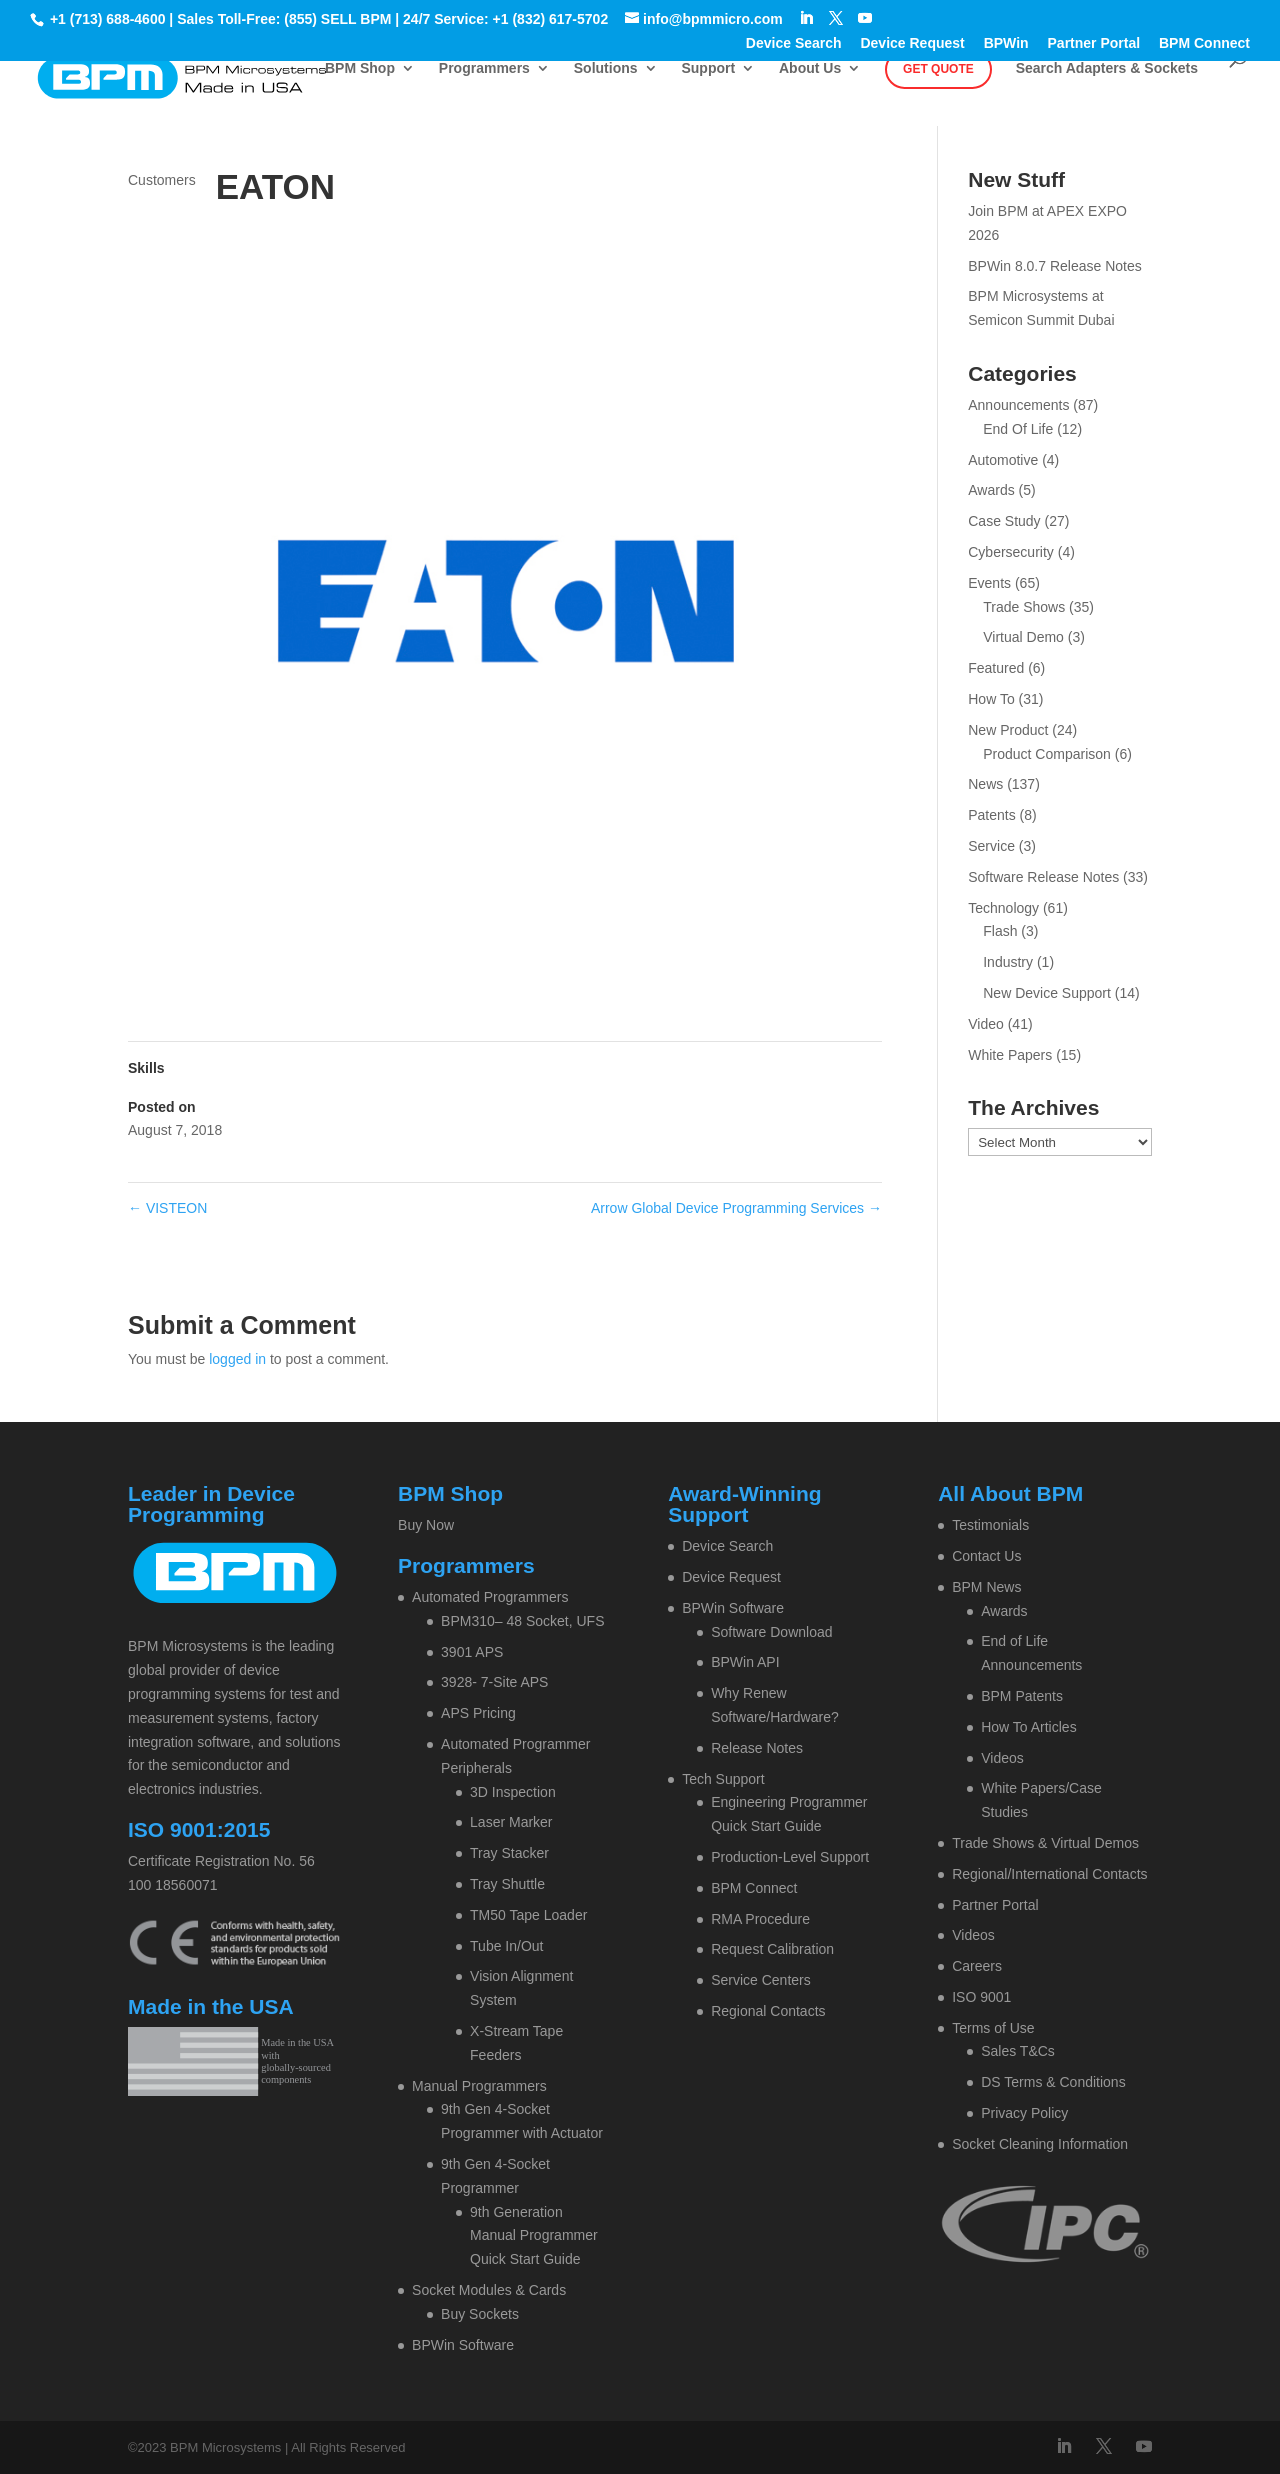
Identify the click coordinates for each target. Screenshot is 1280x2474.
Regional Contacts (768, 2011)
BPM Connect (1204, 43)
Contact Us (986, 1556)
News (985, 784)
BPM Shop (360, 68)
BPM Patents (1022, 1696)
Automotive (1003, 460)
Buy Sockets (480, 2314)
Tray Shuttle (507, 1884)
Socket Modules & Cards (489, 2290)
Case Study (1004, 521)
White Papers (1010, 1055)
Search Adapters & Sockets (1107, 68)
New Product (1008, 730)
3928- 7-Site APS (494, 1682)
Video (986, 1024)
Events (989, 583)
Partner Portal (1094, 43)
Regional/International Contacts (1049, 1874)
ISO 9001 (981, 1997)
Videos (1002, 1758)
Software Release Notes (1043, 877)
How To (991, 699)
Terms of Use (993, 2028)
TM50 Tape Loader (528, 1915)
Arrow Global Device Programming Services (736, 1208)
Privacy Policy (1024, 2113)
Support (708, 68)
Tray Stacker (509, 1853)
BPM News (986, 1587)
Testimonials (990, 1525)
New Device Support (1047, 993)
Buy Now (426, 1525)
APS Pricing (478, 1713)
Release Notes (757, 1748)
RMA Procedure (760, 1919)
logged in (237, 1359)
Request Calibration (772, 1949)
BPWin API (745, 1662)
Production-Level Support (790, 1857)
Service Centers (761, 1980)
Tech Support (723, 1779)
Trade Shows (1024, 607)
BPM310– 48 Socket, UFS (522, 1621)
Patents (991, 815)
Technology (1003, 908)
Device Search (794, 43)
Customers (162, 180)
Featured (996, 668)
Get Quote (938, 69)
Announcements (1018, 405)
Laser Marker (511, 1822)
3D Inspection (513, 1792)
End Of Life (1018, 429)
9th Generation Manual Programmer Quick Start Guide (534, 2236)
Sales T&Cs (1018, 2051)
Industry (1008, 962)
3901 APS (472, 1652)
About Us (810, 68)
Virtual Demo (1023, 637)
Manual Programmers (479, 2086)
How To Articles (1028, 1727)
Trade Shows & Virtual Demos (1045, 1843)
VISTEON (167, 1208)
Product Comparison (1047, 754)
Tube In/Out (506, 1946)
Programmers (484, 68)
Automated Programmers (490, 1597)
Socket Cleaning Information (1040, 2144)
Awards (991, 490)
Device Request (912, 43)
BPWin (1006, 43)
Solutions (606, 68)
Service (991, 846)
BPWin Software (463, 2345)
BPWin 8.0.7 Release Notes (1055, 266)
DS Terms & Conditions (1053, 2082)
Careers (977, 1966)
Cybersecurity (1011, 552)
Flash (1000, 931)
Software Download (771, 1632)
